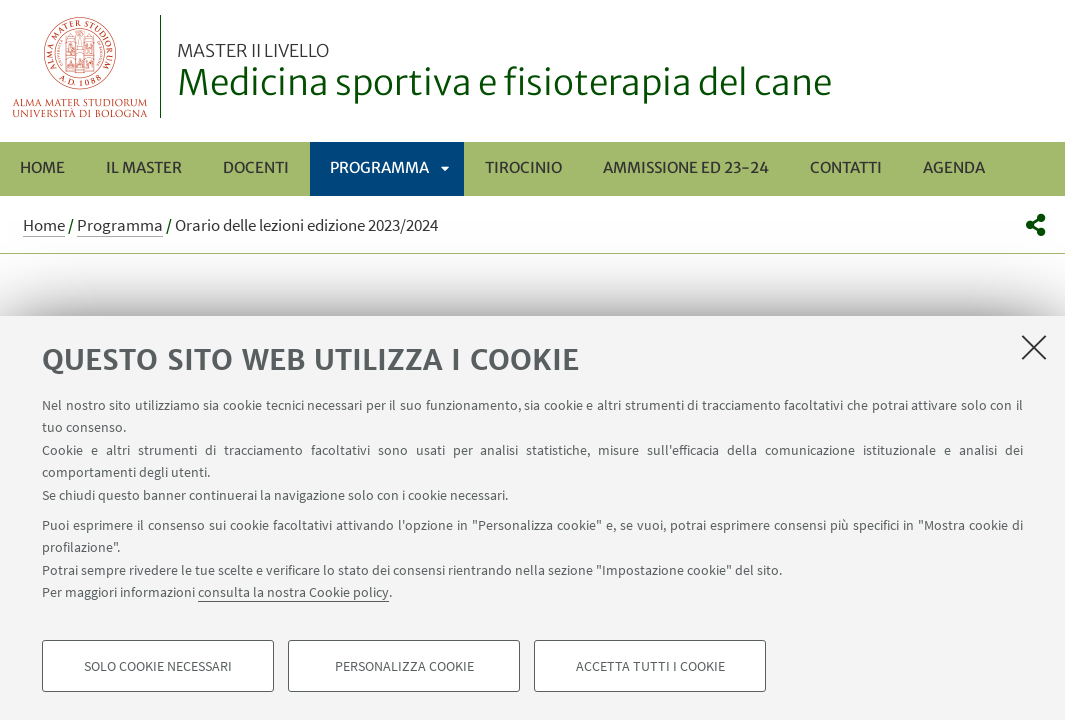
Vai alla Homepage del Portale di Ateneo (80, 66)
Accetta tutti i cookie (650, 666)
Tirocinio (523, 167)
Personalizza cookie (404, 666)
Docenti (256, 167)
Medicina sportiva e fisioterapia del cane (504, 73)
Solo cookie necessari (158, 666)
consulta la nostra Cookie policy (293, 592)
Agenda (954, 167)
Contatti (846, 167)
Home (42, 167)
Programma (379, 167)
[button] (1035, 225)
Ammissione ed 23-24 (686, 167)
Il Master (144, 167)
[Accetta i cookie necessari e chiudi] (1034, 347)
